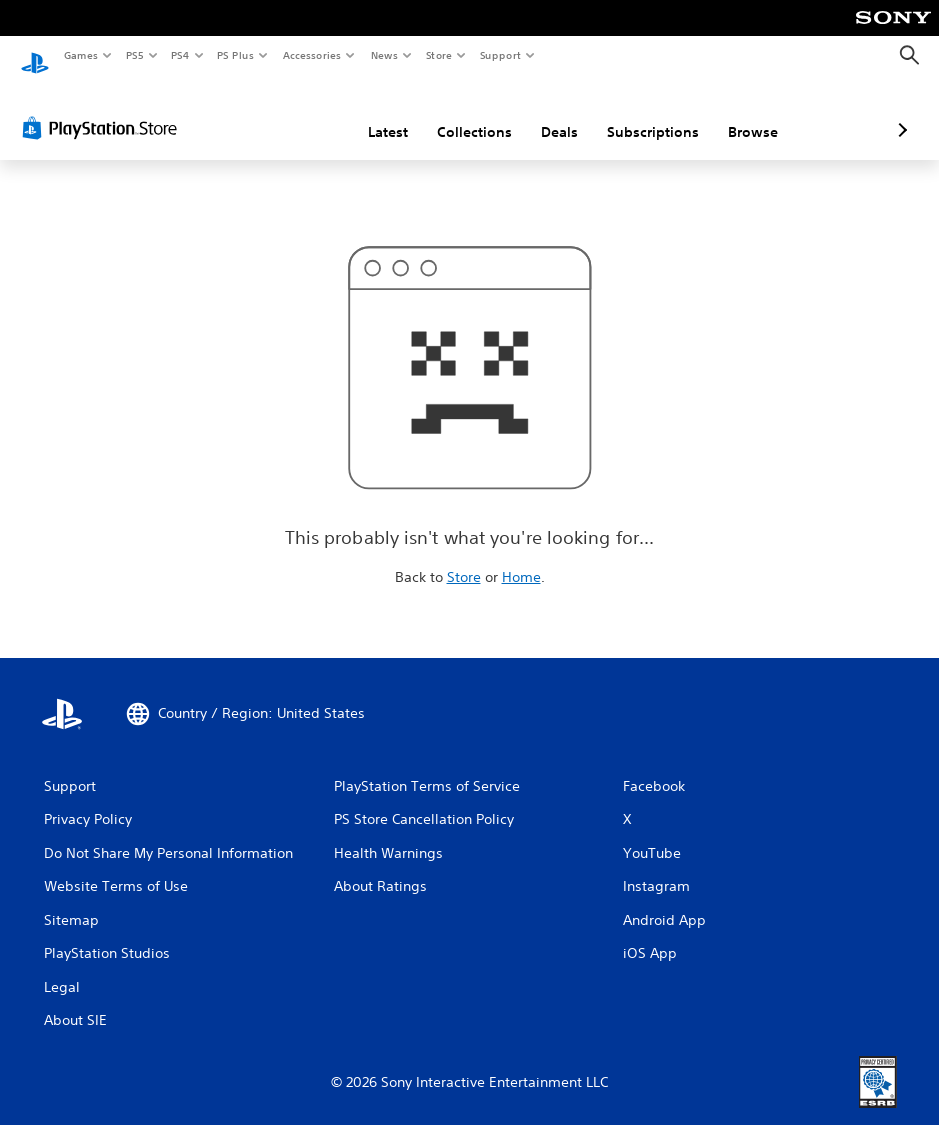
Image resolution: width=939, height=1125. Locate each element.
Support (499, 55)
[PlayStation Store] (104, 109)
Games (80, 55)
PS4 (180, 55)
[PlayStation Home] (35, 56)
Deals (453, 113)
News (384, 55)
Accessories (311, 55)
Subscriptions (547, 113)
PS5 (134, 55)
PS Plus (236, 55)
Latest (282, 113)
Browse (647, 113)
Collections (368, 113)
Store (438, 55)
